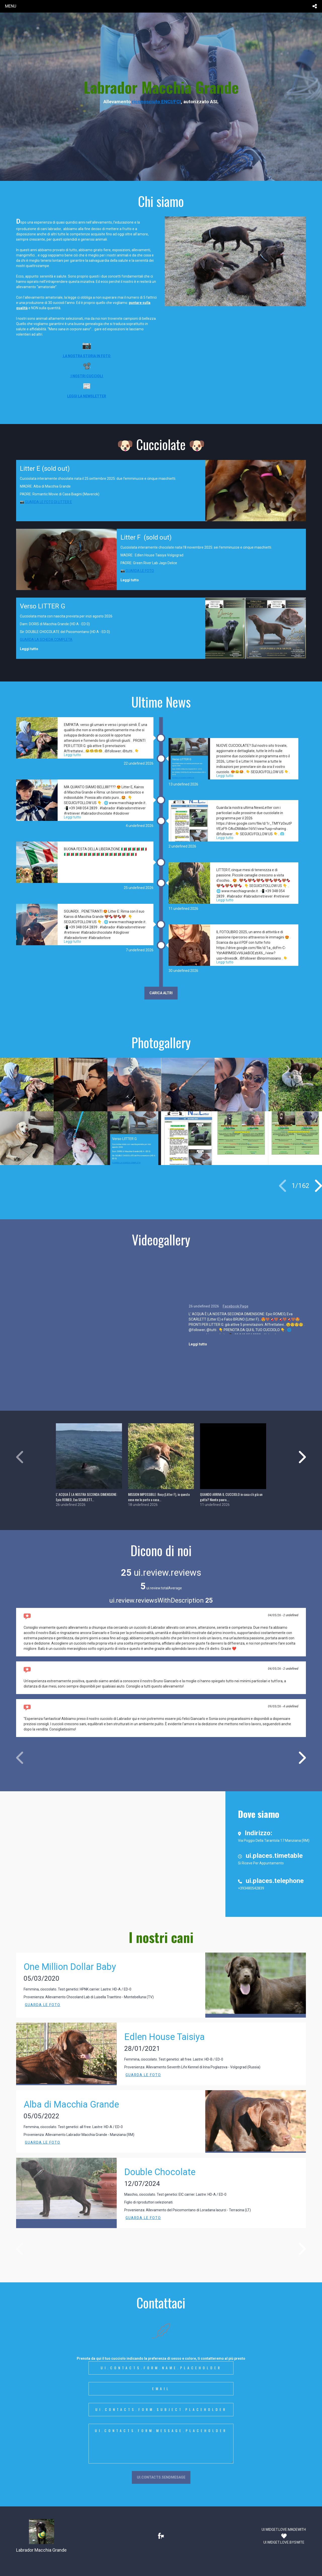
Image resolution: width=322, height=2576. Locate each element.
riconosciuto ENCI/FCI (156, 101)
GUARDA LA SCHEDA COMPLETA (46, 640)
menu (10, 6)
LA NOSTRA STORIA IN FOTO (86, 356)
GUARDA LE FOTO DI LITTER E (48, 502)
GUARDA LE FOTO (140, 571)
